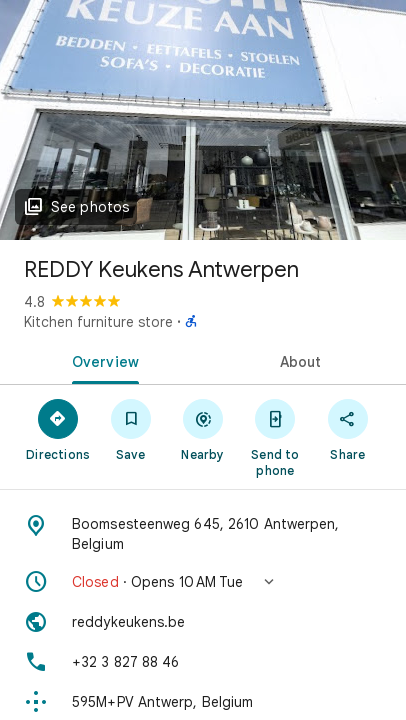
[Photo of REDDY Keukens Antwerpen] (203, 120)
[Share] (348, 429)
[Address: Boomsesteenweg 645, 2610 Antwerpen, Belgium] (203, 534)
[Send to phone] (275, 437)
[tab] (101, 360)
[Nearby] (203, 429)
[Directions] (58, 429)
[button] (203, 582)
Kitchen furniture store (98, 322)
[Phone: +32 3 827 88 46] (203, 662)
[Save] (130, 429)
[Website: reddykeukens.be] (203, 622)
